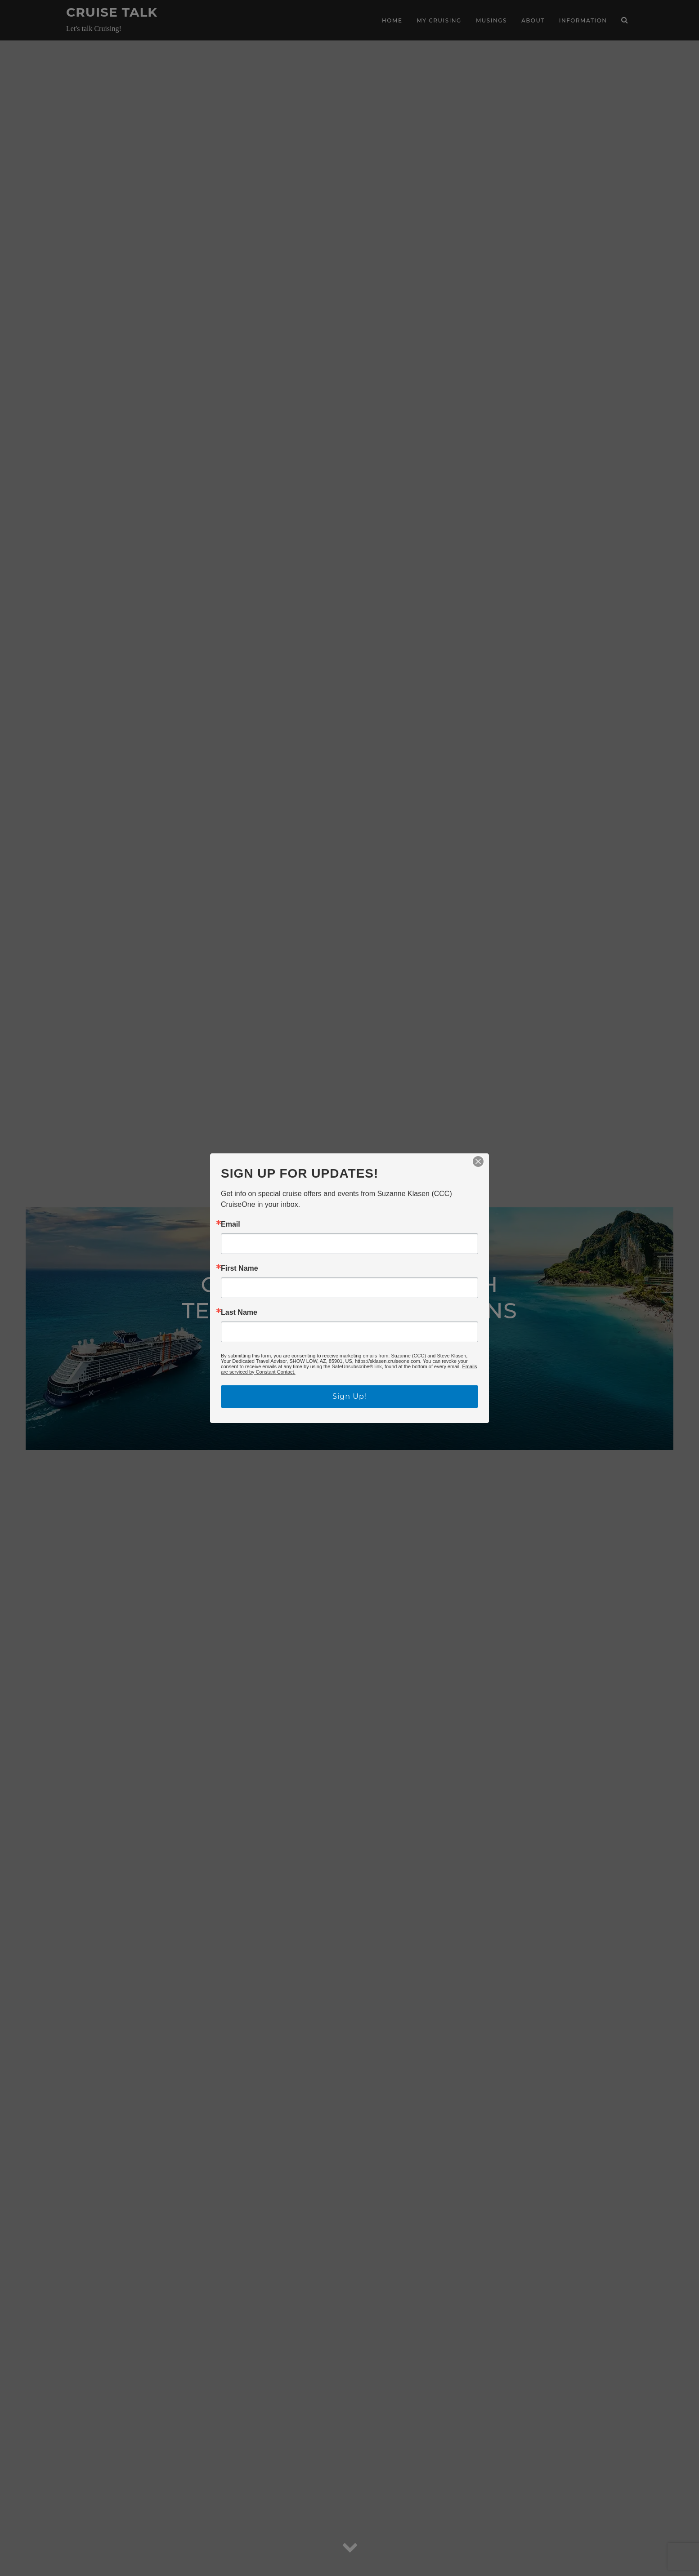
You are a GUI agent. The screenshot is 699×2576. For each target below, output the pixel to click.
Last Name (239, 1312)
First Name (239, 1268)
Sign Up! (349, 1396)
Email (230, 1224)
